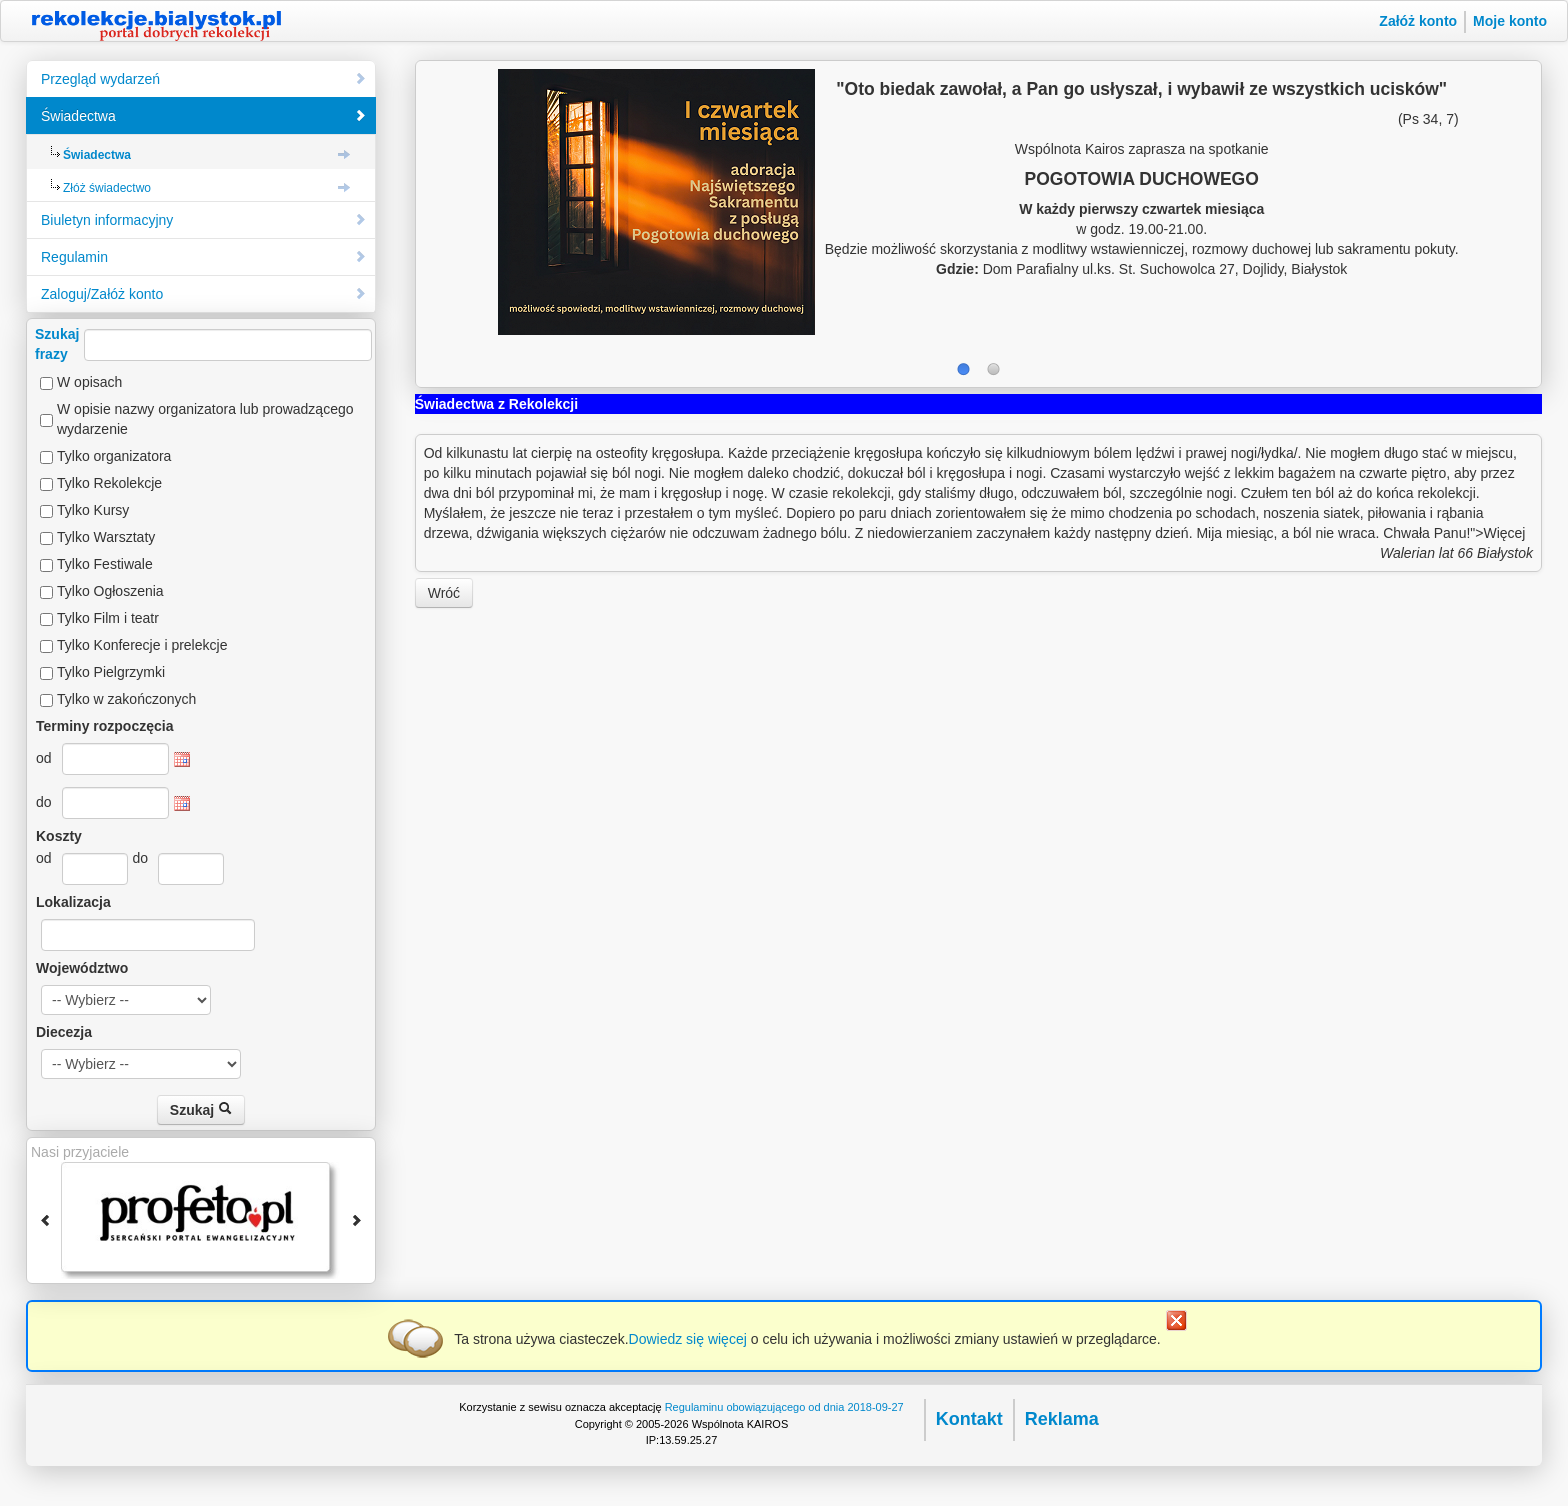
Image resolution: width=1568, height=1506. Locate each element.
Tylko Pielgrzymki (111, 672)
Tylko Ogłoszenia (110, 591)
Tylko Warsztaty (106, 537)
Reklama (1062, 1419)
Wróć (444, 593)
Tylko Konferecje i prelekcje (142, 645)
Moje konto (1510, 21)
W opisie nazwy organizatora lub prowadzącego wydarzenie (205, 419)
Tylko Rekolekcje (109, 483)
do (44, 802)
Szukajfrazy (203, 344)
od (44, 758)
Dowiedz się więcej (688, 1339)
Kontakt (969, 1419)
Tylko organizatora (114, 456)
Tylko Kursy (93, 510)
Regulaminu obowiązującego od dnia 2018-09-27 (784, 1407)
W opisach (89, 382)
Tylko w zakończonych (126, 699)
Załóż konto (1418, 21)
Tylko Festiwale (105, 564)
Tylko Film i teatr (108, 618)
